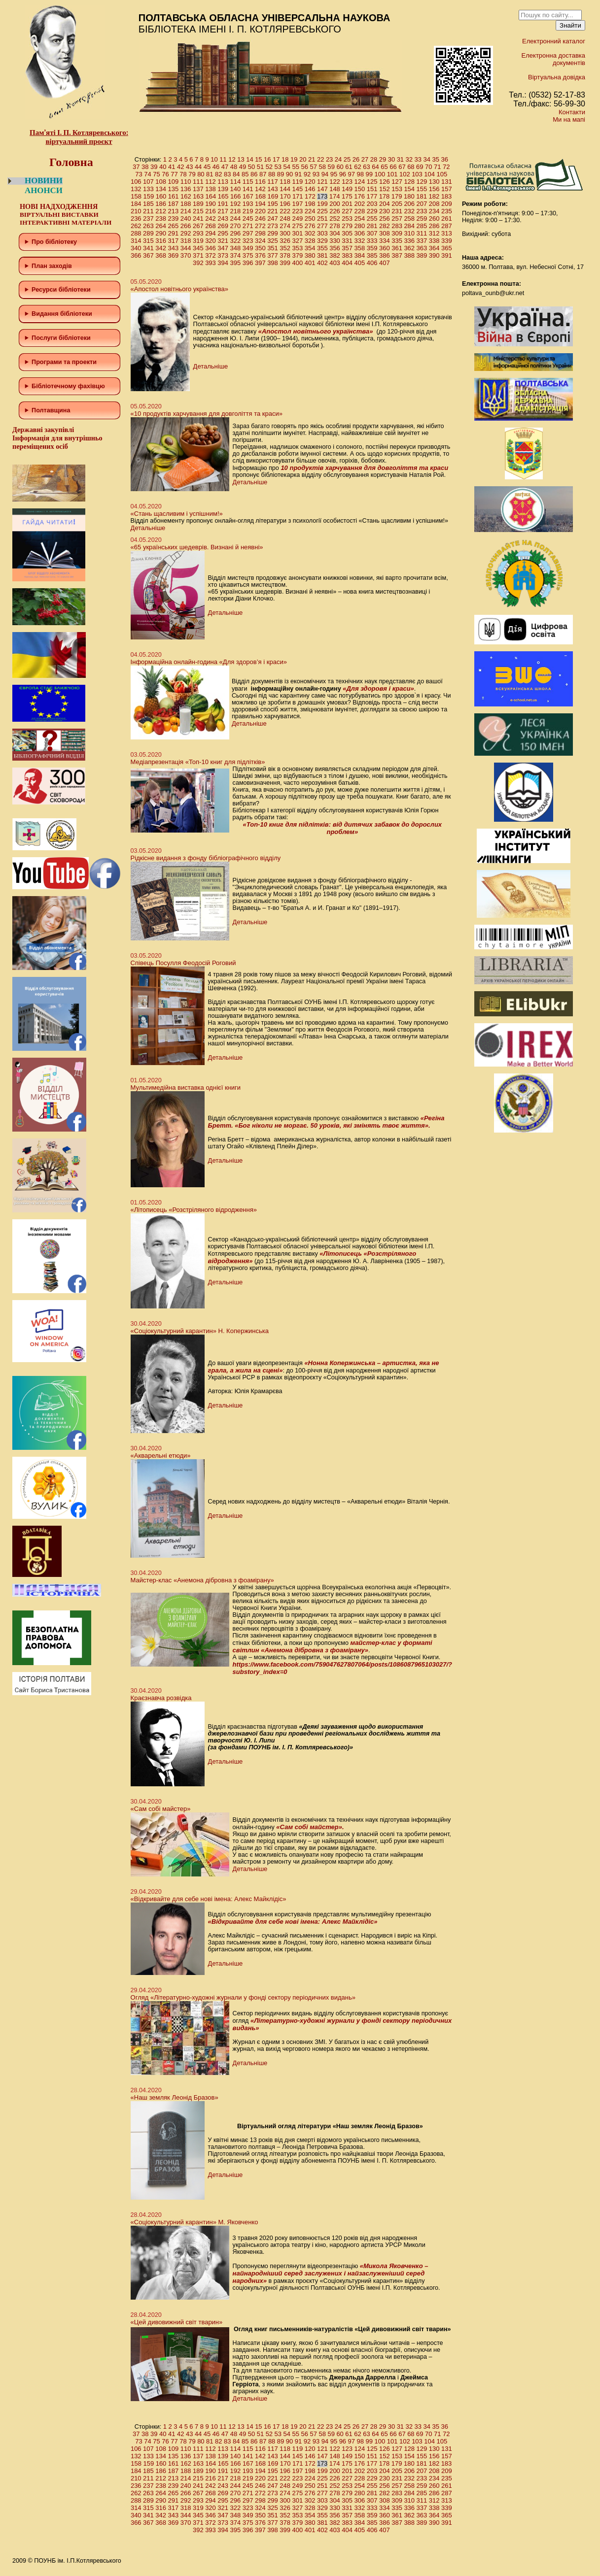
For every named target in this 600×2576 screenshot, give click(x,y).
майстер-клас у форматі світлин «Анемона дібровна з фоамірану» (332, 1646)
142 (260, 189)
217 (222, 211)
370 (185, 255)
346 (210, 248)
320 (210, 240)
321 (222, 240)
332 (359, 240)
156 (434, 189)
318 (185, 240)
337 (422, 240)
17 (276, 159)
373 (222, 255)
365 (446, 248)
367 (148, 255)
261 (446, 218)
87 (262, 174)
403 (334, 263)
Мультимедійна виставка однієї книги (186, 1087)
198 (310, 203)
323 (248, 240)
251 (322, 218)
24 (338, 159)
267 (198, 226)
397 (260, 263)
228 (359, 211)
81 (209, 174)
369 (173, 255)
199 (322, 203)
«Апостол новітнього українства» (179, 289)
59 (330, 166)
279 (347, 226)
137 (198, 189)
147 (322, 189)
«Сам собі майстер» (161, 1808)
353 (297, 248)
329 (322, 240)
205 (396, 203)
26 (356, 159)
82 (218, 174)
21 (311, 159)
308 (384, 233)
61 (348, 166)
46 (215, 166)
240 (185, 218)
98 (360, 174)
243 (222, 218)
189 (198, 203)
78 (182, 174)
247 (272, 218)
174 (334, 196)
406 (372, 263)
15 (258, 159)
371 (198, 255)
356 (334, 248)
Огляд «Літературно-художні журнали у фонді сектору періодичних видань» (243, 1997)
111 (198, 181)
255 (372, 218)
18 (285, 159)
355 (322, 248)
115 (248, 181)
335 (396, 240)
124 (359, 181)
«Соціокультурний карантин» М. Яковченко (194, 2222)
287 (446, 226)
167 (248, 196)
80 (200, 174)
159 (148, 196)
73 (138, 174)
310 (409, 233)
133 (148, 189)
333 (372, 240)
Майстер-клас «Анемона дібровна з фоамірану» (202, 1580)
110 (185, 181)
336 (409, 240)
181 (421, 196)
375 (248, 255)
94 (324, 174)
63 (366, 166)
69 (419, 166)
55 (295, 166)
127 (396, 181)
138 (210, 189)
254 (359, 218)
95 (333, 174)
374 (235, 255)
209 (446, 203)
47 (224, 166)
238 (160, 218)
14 (249, 159)
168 (260, 196)
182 (433, 196)
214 (185, 211)
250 (310, 218)
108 (160, 181)
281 (372, 226)
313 (446, 233)
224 (310, 211)
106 (136, 181)
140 (235, 189)
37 (136, 166)
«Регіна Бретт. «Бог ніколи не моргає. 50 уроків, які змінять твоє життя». (326, 1121)
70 (428, 166)
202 (359, 203)
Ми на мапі (569, 119)
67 (401, 166)
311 (422, 233)
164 (210, 196)
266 (185, 226)
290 (160, 233)
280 (359, 226)
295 (222, 233)
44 (198, 166)
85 (245, 174)
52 (269, 166)
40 (162, 166)
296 (235, 233)
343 (173, 248)
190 (210, 203)
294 (210, 233)
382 (334, 255)
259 (422, 218)
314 (136, 240)
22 (320, 159)
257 (396, 218)
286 (434, 226)
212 (160, 211)
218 (235, 211)
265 (173, 226)
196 (285, 203)
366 (136, 255)
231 (396, 211)
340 (136, 248)
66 (392, 166)
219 (248, 211)
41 (171, 166)
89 (280, 174)
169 (272, 196)
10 (214, 159)
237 (148, 218)
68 (410, 166)
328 (310, 240)
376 (260, 255)
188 (185, 203)
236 (136, 218)
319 (198, 240)
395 (235, 263)
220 (260, 211)
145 (297, 189)
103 (417, 174)
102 (404, 174)
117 (272, 181)
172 (310, 196)
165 (223, 196)
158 (136, 196)
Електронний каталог (553, 41)
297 (248, 233)
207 (422, 203)
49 (242, 166)
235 (446, 211)
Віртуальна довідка (556, 77)
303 (322, 233)
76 (165, 174)
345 (198, 248)
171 (297, 196)
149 (347, 189)
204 (384, 203)
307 (372, 233)
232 (409, 211)
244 (235, 218)
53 (278, 166)
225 (322, 211)
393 (210, 263)
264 (160, 226)
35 (435, 159)
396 (248, 263)
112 (210, 181)
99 (369, 174)
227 (347, 211)
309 (396, 233)
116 (260, 181)
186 (160, 203)
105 (442, 174)
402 (322, 263)
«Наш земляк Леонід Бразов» (174, 2097)
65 (384, 166)
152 (384, 189)
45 (207, 166)
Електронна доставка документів (553, 59)
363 (422, 248)
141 (248, 189)
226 (334, 211)
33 (418, 159)
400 (297, 263)
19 (293, 159)
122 (334, 181)
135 (173, 189)
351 (272, 248)
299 (272, 233)
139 (222, 189)
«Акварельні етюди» (161, 1455)
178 (384, 196)
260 (434, 218)
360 (384, 248)
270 (235, 226)
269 (222, 226)
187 (173, 203)
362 (409, 248)
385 (372, 255)
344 (185, 248)
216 (210, 211)
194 (260, 203)
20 (302, 159)
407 (384, 263)
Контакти (572, 112)
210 (136, 211)
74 (147, 174)
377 (272, 255)
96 (342, 174)
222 (285, 211)
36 (444, 159)
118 (285, 181)
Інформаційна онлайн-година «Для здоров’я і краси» (209, 662)
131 (446, 181)
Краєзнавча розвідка (161, 1698)
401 (310, 263)
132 (136, 189)
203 (372, 203)
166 (235, 196)
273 (272, 226)
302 (310, 233)
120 (310, 181)
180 (409, 196)
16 (267, 159)
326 (285, 240)
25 (347, 159)
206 (409, 203)
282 (384, 226)
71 (437, 166)
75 (156, 174)
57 (313, 166)
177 (371, 196)
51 (260, 166)
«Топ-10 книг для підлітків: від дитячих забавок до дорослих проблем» (342, 828)
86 (253, 174)
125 (372, 181)
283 (396, 226)
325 (272, 240)
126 (384, 181)
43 (189, 166)
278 (334, 226)
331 (347, 240)
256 (384, 218)
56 (304, 166)
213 (173, 211)
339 (446, 240)
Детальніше (210, 366)
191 (222, 203)
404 (347, 263)
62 (357, 166)
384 (359, 255)
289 (148, 233)
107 (148, 181)
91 (298, 174)
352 (285, 248)
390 (434, 255)
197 (297, 203)
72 (446, 166)
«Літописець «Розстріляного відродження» (194, 1209)
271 (248, 226)
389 (422, 255)
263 (148, 226)
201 (347, 203)
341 (148, 248)
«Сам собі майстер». (310, 1827)
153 (396, 189)
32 (409, 159)
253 (347, 218)
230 (384, 211)
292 (185, 233)
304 (334, 233)
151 (372, 189)
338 (434, 240)
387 (396, 255)
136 (185, 189)
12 (231, 159)
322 (235, 240)
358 (359, 248)
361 (396, 248)
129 (422, 181)
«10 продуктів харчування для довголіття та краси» (206, 413)
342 (160, 248)
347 (222, 248)
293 (198, 233)
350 (260, 248)
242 (210, 218)
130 (434, 181)
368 (160, 255)
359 (372, 248)
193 (248, 203)
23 (329, 159)
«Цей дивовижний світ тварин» (177, 2322)
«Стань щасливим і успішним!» (177, 513)
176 (359, 196)
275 (297, 226)
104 (429, 174)
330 (334, 240)
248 (285, 218)
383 (347, 255)
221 (272, 211)
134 (160, 189)
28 (373, 159)
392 (198, 263)
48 (233, 166)
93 (316, 174)
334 (384, 240)
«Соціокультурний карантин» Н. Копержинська (200, 1331)
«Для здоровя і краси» (378, 688)
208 (434, 203)
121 (322, 181)
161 (173, 196)
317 (173, 240)
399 (285, 263)
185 (148, 203)
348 (235, 248)
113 (222, 181)
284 (409, 226)
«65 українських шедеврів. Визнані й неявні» (197, 547)
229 (372, 211)
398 (272, 263)
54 (286, 166)
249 (297, 218)
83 (227, 174)
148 (334, 189)
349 (248, 248)
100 (380, 174)
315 (148, 240)
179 (396, 196)
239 (173, 218)
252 (334, 218)
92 (307, 174)
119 (297, 181)
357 (347, 248)
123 (347, 181)
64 (375, 166)
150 (359, 189)
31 (400, 159)
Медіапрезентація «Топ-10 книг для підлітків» (198, 762)
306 (359, 233)
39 (153, 166)
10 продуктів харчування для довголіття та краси (364, 467)
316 (160, 240)
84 (236, 174)
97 (351, 174)
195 (272, 203)
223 (297, 211)
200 (334, 203)
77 (174, 174)
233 (422, 211)
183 (446, 196)
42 (180, 166)
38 (144, 166)
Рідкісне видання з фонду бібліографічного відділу (206, 858)
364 (434, 248)
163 (198, 196)
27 (364, 159)
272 (260, 226)
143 (272, 189)
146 (310, 189)
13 (240, 159)
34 (427, 159)
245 (248, 218)
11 (222, 159)
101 (392, 174)
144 (285, 189)
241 (198, 218)
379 (297, 255)
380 (310, 255)
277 (322, 226)
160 (161, 196)
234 (434, 211)
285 (422, 226)
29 (382, 159)
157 (446, 189)
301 (297, 233)
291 (173, 233)
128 (409, 181)
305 (347, 233)
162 (185, 196)
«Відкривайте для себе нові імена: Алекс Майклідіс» (208, 1899)
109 (173, 181)
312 (434, 233)
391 (446, 255)
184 (136, 203)
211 (148, 211)
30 (391, 159)
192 (235, 203)
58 (321, 166)
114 (235, 181)
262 (136, 226)
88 (271, 174)
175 (347, 196)
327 (297, 240)
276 (310, 226)
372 (210, 255)
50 (251, 166)
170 (285, 196)
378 (285, 255)
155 (422, 189)
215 (198, 211)
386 (384, 255)
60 (339, 166)
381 (322, 255)
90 (289, 174)
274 (285, 226)
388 (409, 255)
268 (210, 226)
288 (136, 233)
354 (310, 248)
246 (260, 218)
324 (260, 240)
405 (359, 263)
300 (285, 233)
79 (191, 174)
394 (222, 263)
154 (409, 189)
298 (260, 233)
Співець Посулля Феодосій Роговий (183, 963)
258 (409, 218)
